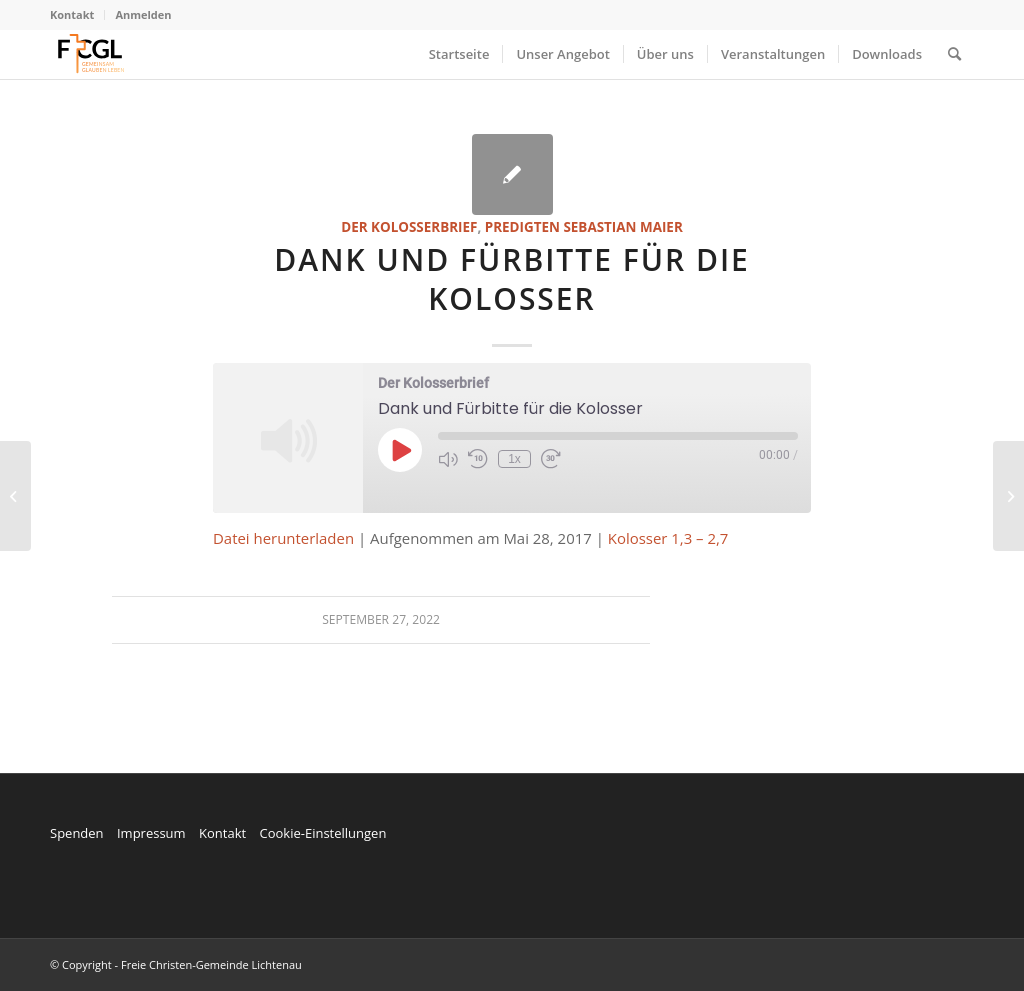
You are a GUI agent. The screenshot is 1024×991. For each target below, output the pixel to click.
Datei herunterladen (283, 538)
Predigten (522, 227)
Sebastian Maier (622, 227)
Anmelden (143, 14)
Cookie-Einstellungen (322, 833)
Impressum (151, 833)
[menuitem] (77, 15)
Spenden (77, 833)
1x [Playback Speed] (514, 459)
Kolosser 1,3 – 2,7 (668, 538)
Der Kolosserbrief (409, 227)
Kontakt (72, 14)
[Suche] (954, 54)
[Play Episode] (400, 450)
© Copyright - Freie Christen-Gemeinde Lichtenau (176, 964)
